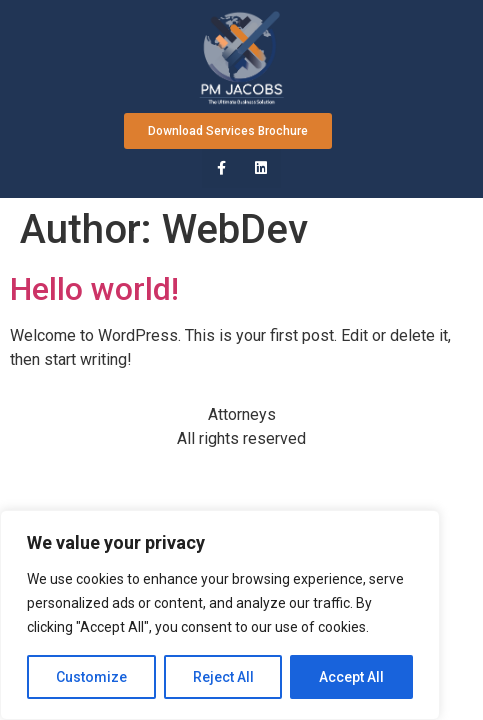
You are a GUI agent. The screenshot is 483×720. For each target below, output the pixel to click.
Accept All (351, 677)
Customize (91, 677)
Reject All (223, 677)
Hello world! (94, 289)
